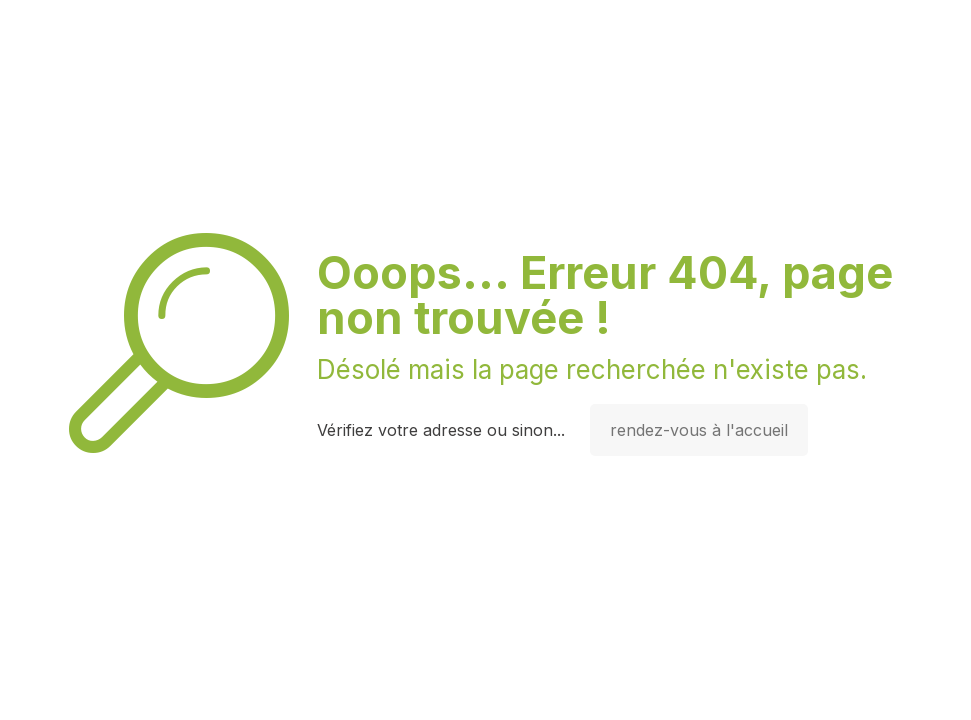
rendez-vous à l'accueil (699, 430)
